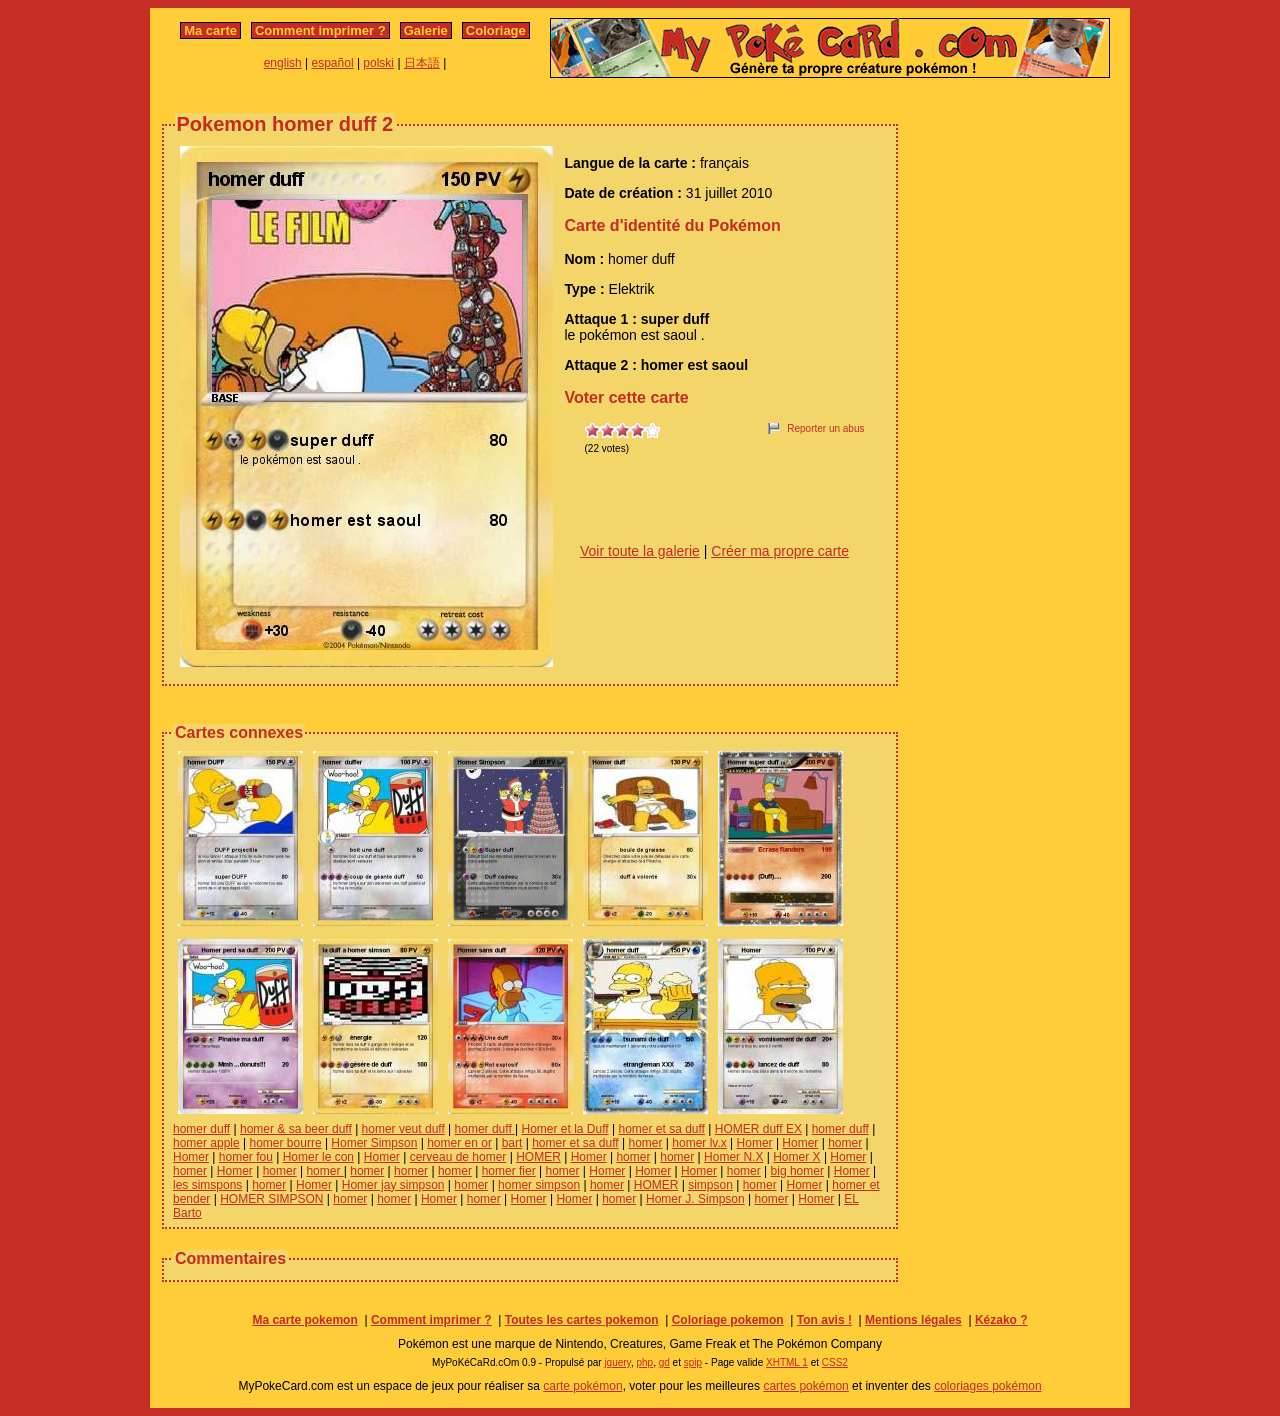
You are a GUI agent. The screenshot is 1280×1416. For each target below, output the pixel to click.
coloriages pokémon (987, 1386)
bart (512, 1143)
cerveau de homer (458, 1157)
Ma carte (210, 30)
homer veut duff (403, 1129)
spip (693, 1362)
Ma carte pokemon (304, 1320)
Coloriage (496, 30)
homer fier (509, 1171)
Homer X (796, 1157)
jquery (617, 1362)
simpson (710, 1185)
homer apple (206, 1143)
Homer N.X (733, 1157)
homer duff (201, 1129)
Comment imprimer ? (320, 30)
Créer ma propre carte (780, 551)
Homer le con (318, 1157)
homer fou (246, 1157)
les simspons (207, 1185)
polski (378, 63)
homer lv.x (699, 1143)
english (283, 63)
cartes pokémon (805, 1386)
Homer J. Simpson (695, 1199)
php (644, 1362)
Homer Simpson (374, 1143)
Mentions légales (913, 1320)
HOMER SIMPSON (271, 1199)
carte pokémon (582, 1386)
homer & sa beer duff (296, 1129)
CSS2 (835, 1362)
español (333, 63)
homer (645, 1143)
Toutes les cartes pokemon (582, 1320)
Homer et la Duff (565, 1129)
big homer (797, 1171)
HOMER (538, 1157)
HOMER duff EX (758, 1129)
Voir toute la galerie (640, 551)
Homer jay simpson (393, 1185)
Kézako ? (1001, 1320)
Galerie (426, 30)
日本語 (422, 63)
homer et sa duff (661, 1129)
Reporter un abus (825, 428)
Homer (755, 1143)
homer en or (459, 1143)
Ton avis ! (824, 1320)
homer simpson (539, 1185)
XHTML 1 (787, 1362)
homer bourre (286, 1143)
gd (664, 1362)
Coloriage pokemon (728, 1320)
